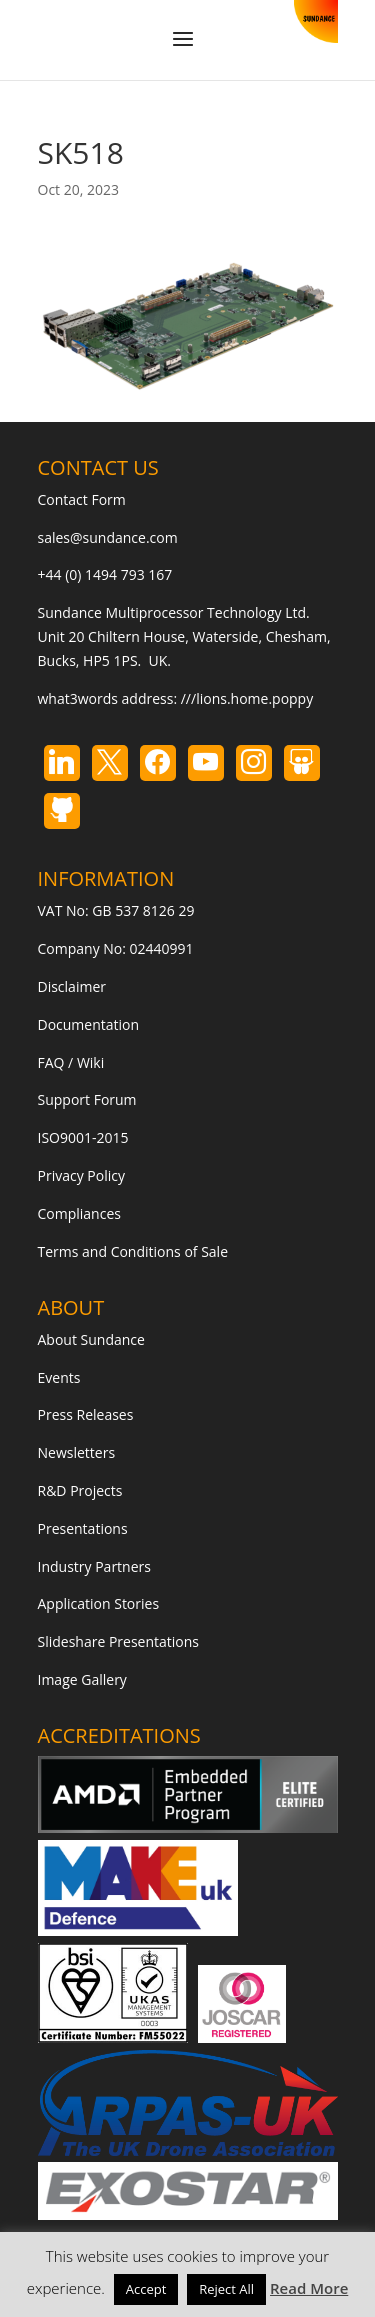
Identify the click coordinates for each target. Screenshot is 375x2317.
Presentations (83, 1528)
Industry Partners (94, 1566)
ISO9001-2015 (83, 1137)
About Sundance (91, 1339)
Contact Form (82, 499)
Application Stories (99, 1603)
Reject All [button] (226, 2289)
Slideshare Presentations (119, 1641)
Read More (309, 2288)
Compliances (79, 1213)
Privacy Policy (81, 1175)
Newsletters (77, 1452)
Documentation (89, 1024)
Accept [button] (146, 2289)
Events (59, 1377)
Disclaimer (72, 986)
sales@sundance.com (108, 537)
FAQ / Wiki (71, 1062)
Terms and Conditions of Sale (133, 1251)
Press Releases (86, 1414)
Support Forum (87, 1099)
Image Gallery (82, 1679)
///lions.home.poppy (247, 698)
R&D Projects (80, 1490)
